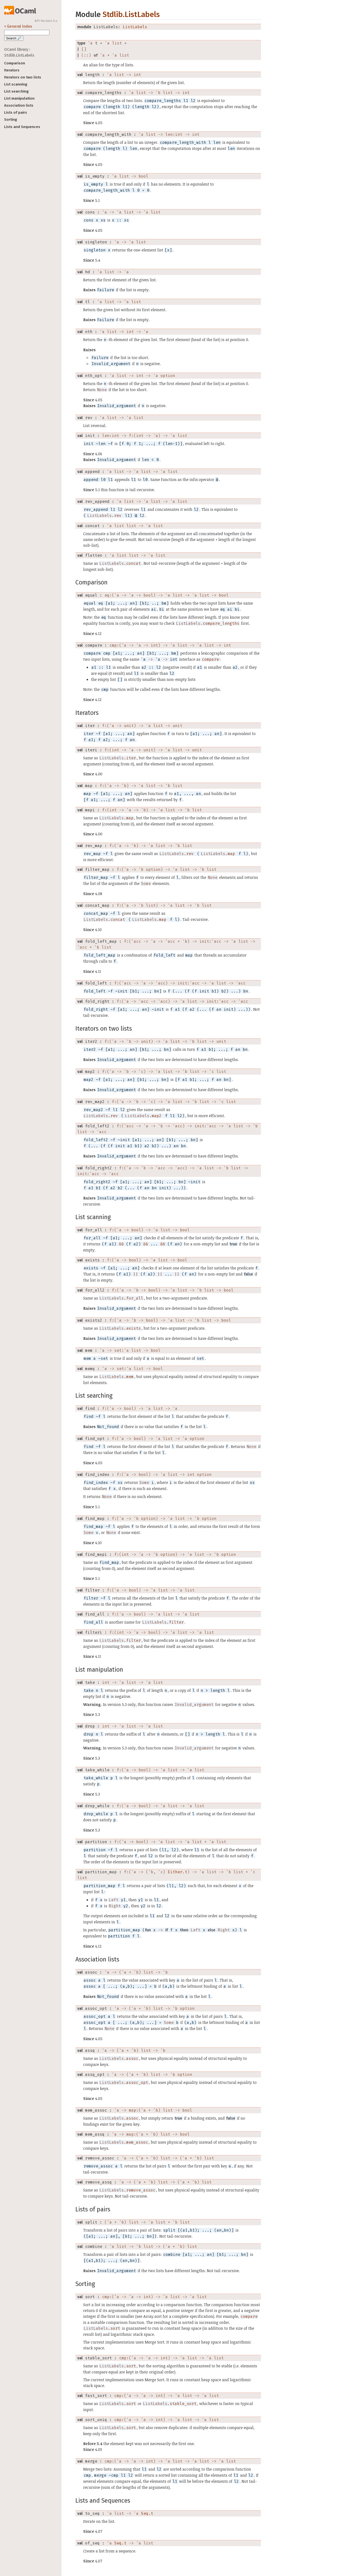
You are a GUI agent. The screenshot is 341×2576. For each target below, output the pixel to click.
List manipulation (19, 98)
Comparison (14, 63)
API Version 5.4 (46, 21)
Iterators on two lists (22, 77)
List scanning (15, 84)
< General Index (18, 26)
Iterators (11, 70)
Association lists (18, 105)
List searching (16, 91)
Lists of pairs (15, 112)
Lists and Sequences (22, 127)
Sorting (10, 119)
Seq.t (147, 2513)
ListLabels (135, 27)
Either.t (177, 1872)
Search (13, 38)
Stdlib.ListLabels (131, 14)
